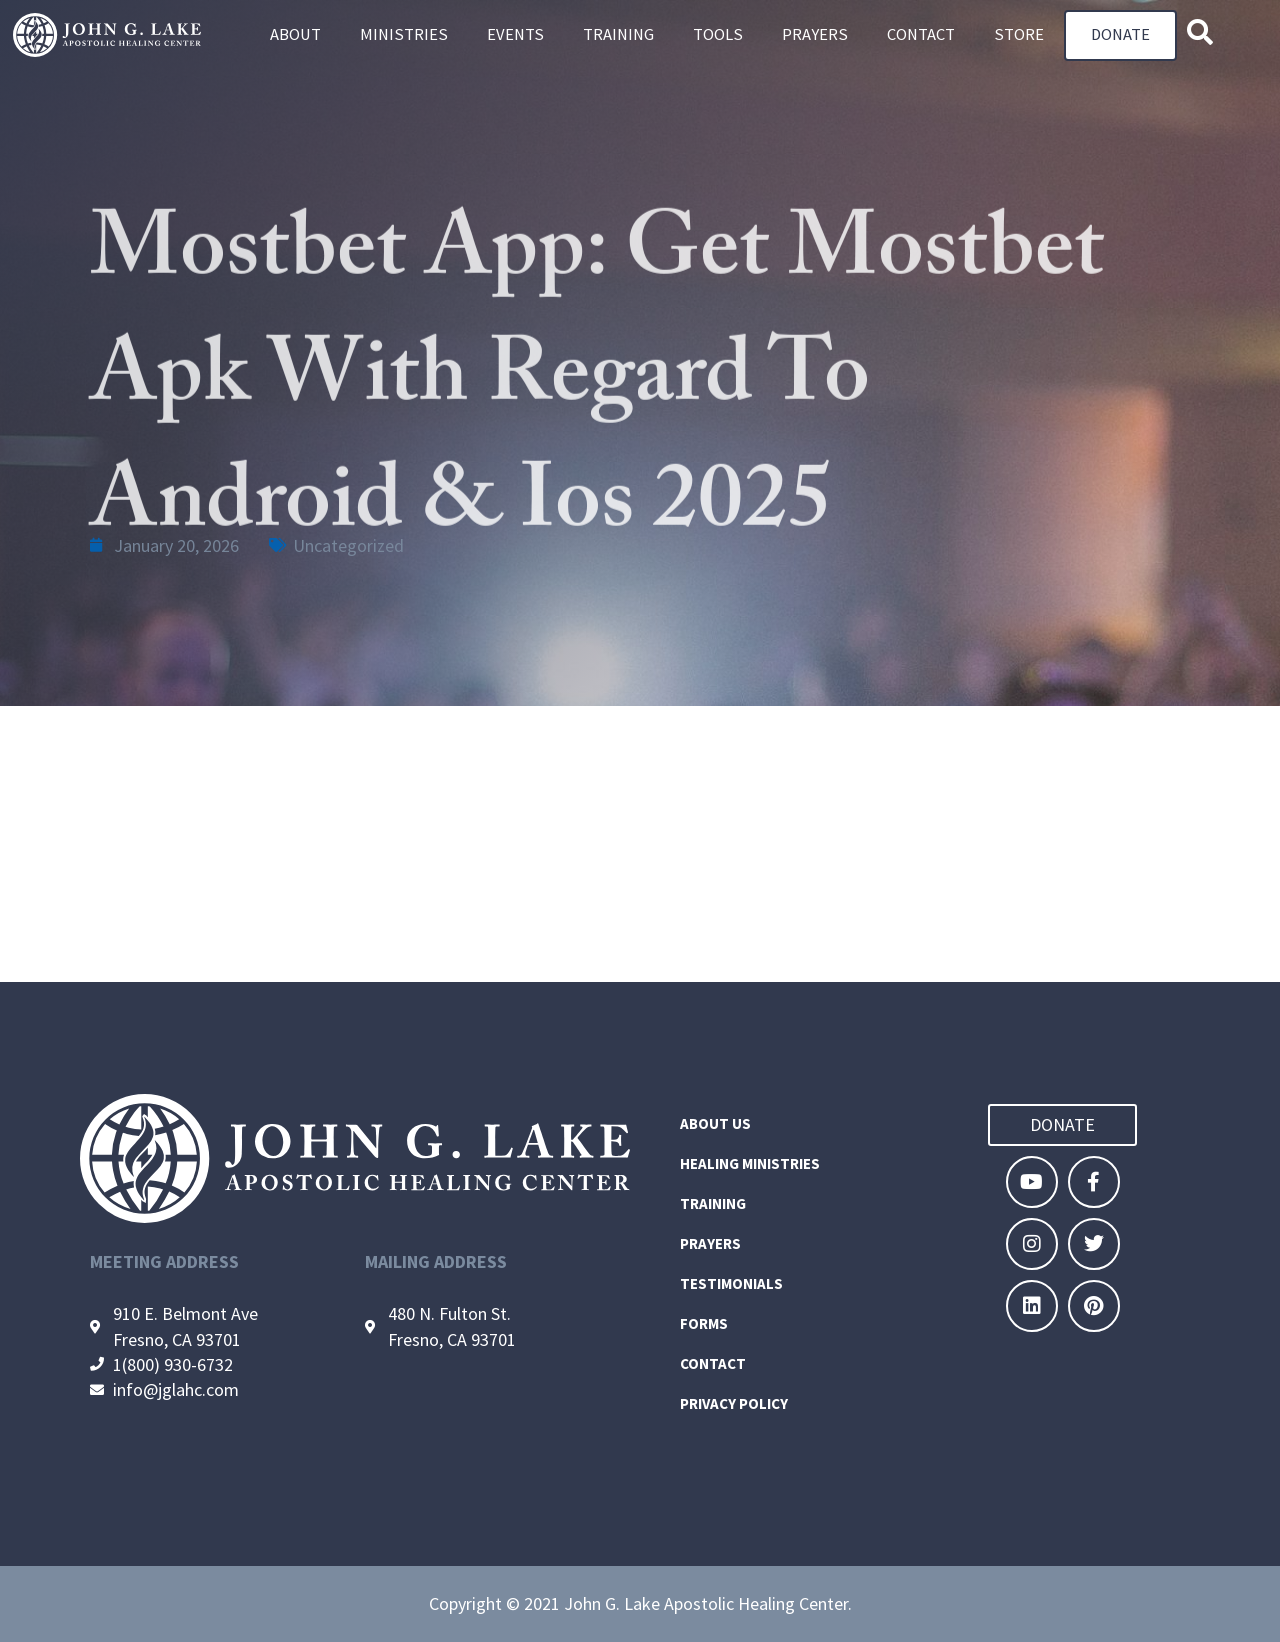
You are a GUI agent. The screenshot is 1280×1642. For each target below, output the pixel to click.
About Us (715, 1123)
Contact (921, 35)
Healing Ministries (750, 1163)
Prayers (815, 35)
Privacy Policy (734, 1403)
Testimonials (731, 1283)
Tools (718, 35)
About (295, 35)
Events (515, 35)
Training (618, 35)
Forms (704, 1323)
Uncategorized (348, 545)
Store (1019, 35)
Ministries (404, 35)
